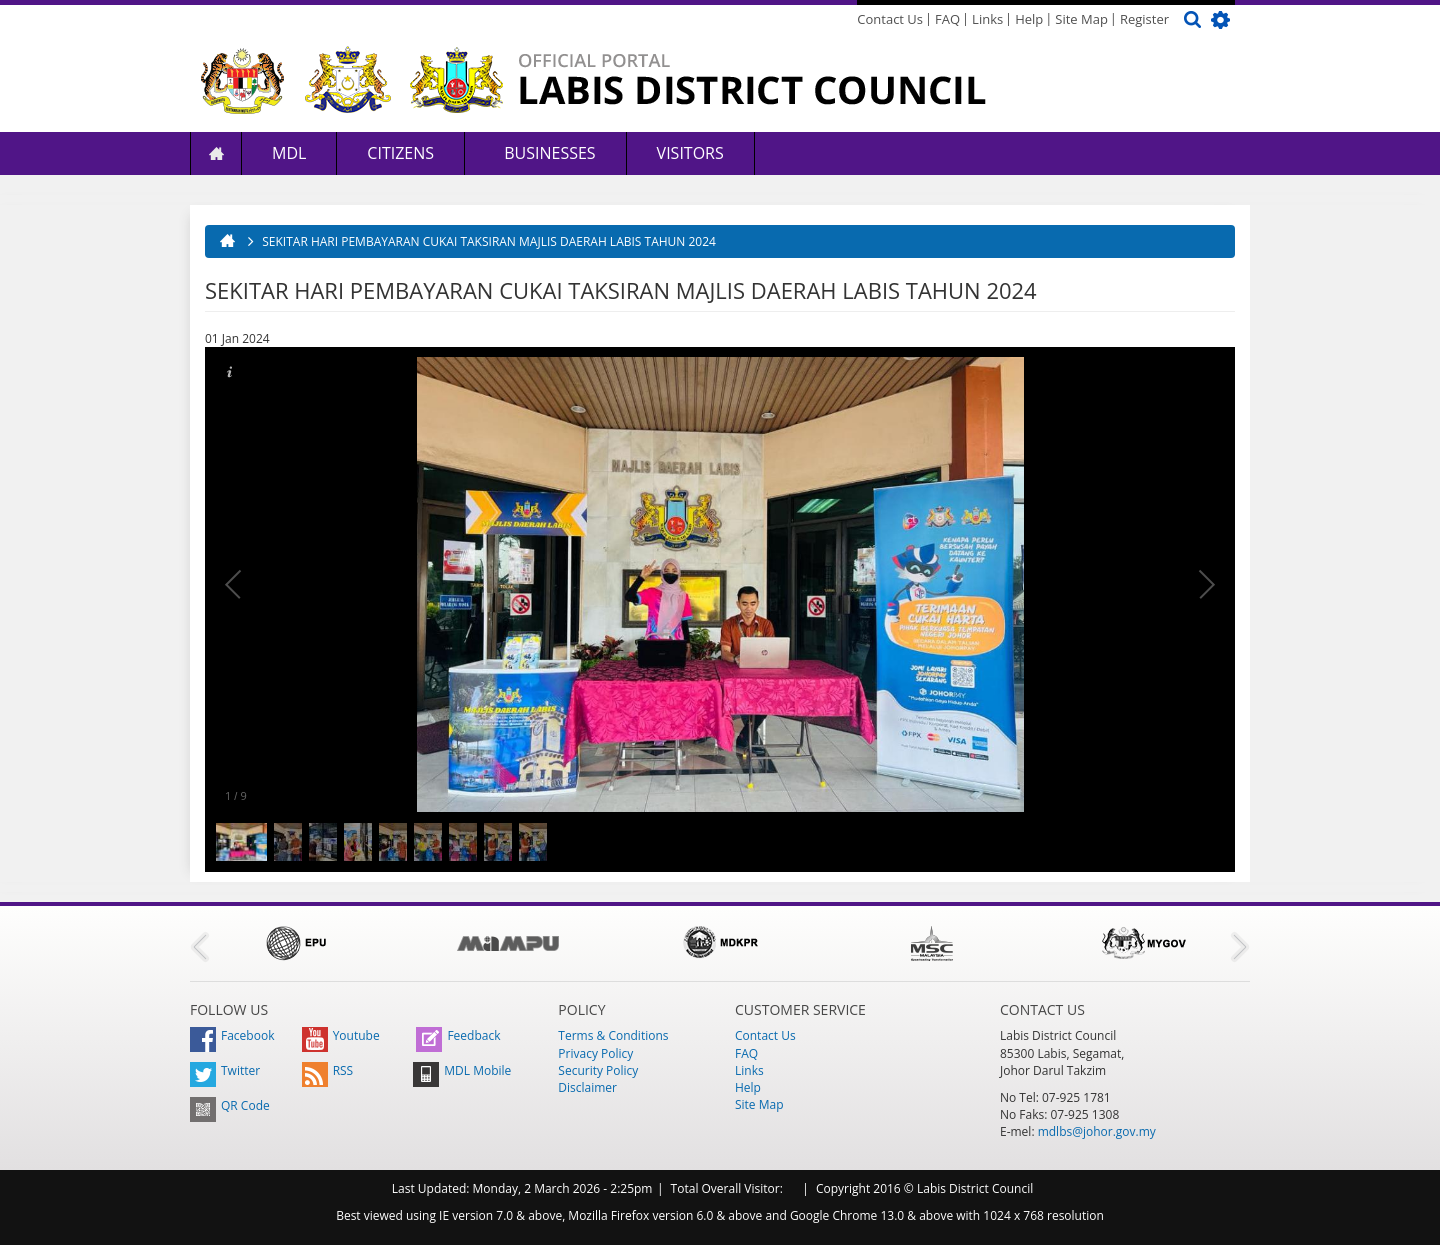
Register (1144, 19)
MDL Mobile (462, 1070)
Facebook (232, 1035)
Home (216, 153)
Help (1029, 19)
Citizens (400, 153)
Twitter (225, 1070)
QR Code (230, 1105)
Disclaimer (587, 1087)
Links (987, 19)
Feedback (458, 1035)
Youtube (341, 1035)
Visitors (690, 153)
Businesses (548, 153)
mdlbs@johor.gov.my (1097, 1131)
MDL (289, 153)
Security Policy (598, 1070)
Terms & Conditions (613, 1035)
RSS (328, 1070)
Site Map (1081, 19)
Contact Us (890, 19)
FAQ (947, 19)
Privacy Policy (595, 1053)
